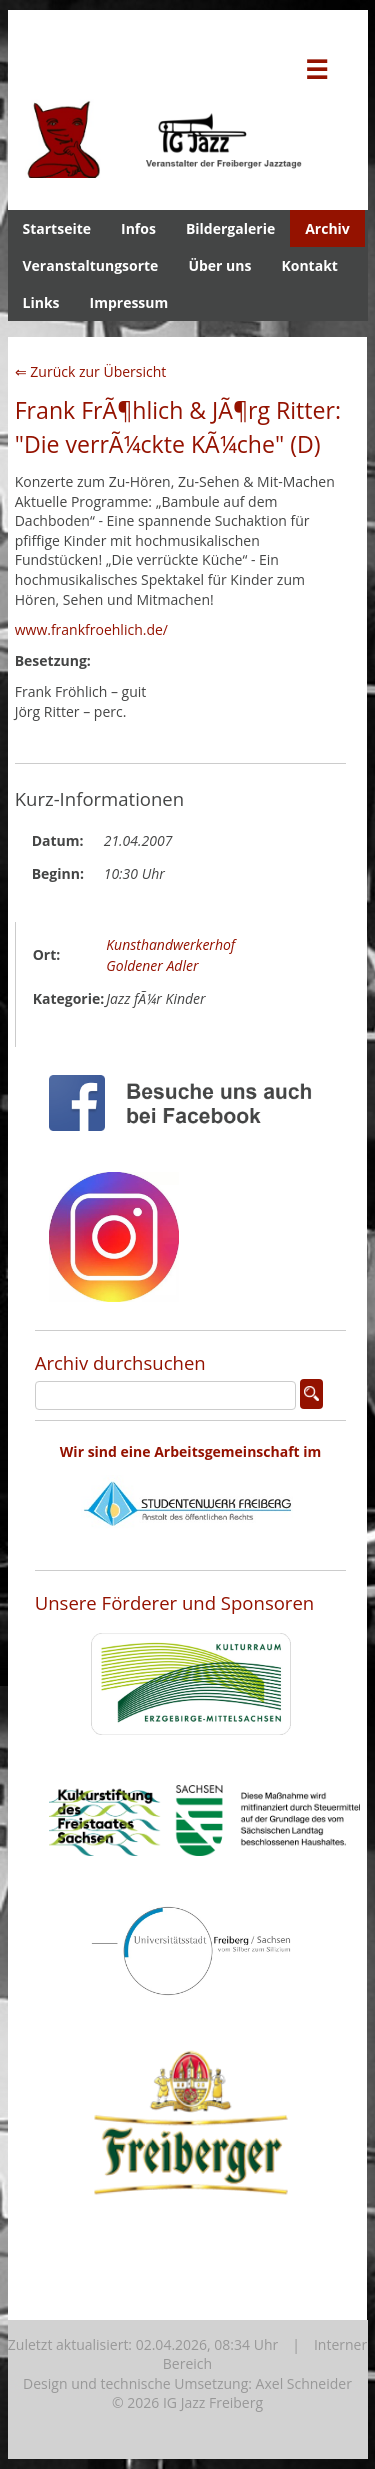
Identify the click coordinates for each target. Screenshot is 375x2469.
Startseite (57, 228)
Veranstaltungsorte (91, 265)
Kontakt (309, 265)
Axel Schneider (304, 2383)
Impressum (129, 302)
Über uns (219, 265)
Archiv (327, 228)
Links (41, 302)
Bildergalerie (230, 228)
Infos (138, 228)
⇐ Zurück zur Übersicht (91, 371)
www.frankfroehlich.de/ (91, 629)
